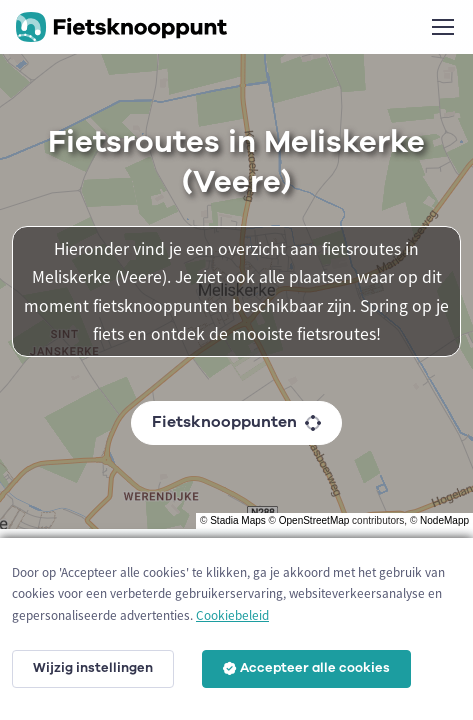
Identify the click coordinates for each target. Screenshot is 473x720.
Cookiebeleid (232, 615)
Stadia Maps (238, 520)
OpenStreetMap (314, 520)
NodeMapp (444, 520)
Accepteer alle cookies (306, 668)
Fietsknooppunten (236, 422)
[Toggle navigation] (442, 27)
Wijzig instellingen (93, 668)
